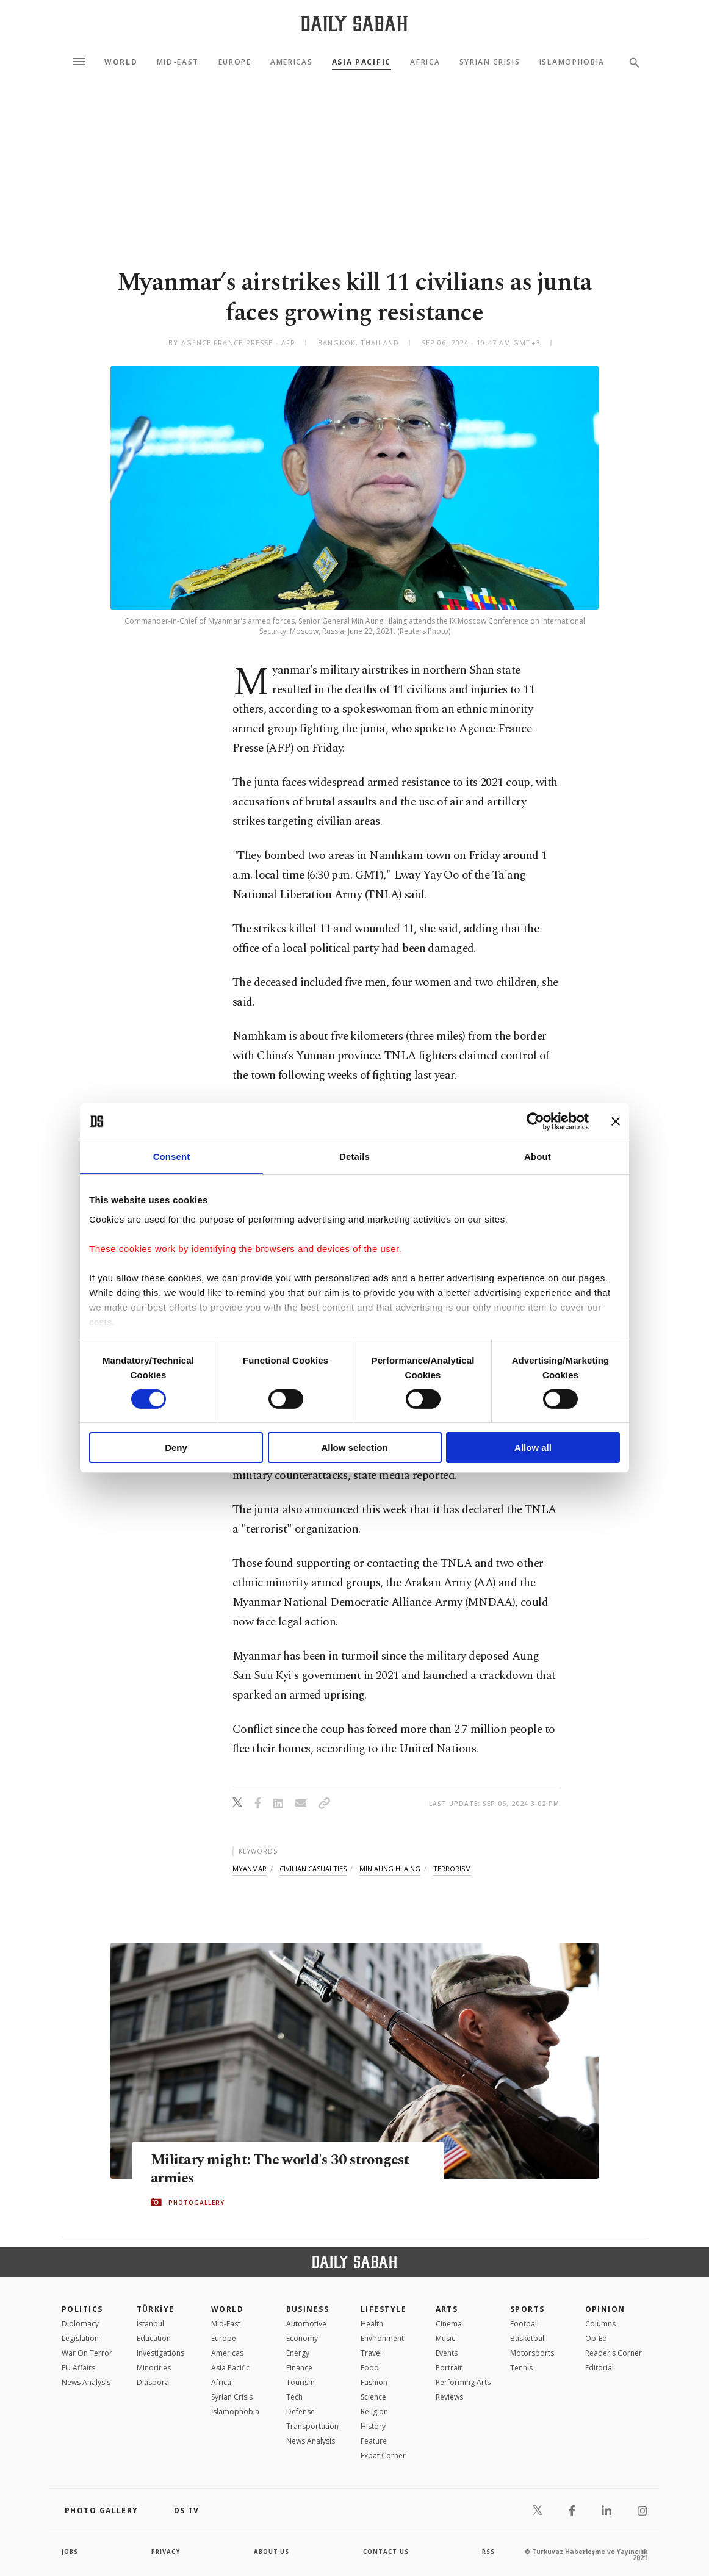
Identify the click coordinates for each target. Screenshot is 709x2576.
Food (370, 2367)
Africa (425, 62)
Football (524, 2324)
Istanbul (150, 2324)
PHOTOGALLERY (196, 2202)
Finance (299, 2367)
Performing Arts (463, 2382)
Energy (297, 2353)
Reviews (449, 2397)
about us (272, 2551)
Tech (294, 2397)
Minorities (154, 2367)
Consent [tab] (171, 1156)
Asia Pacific (361, 62)
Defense (300, 2411)
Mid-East (178, 62)
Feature (374, 2441)
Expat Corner (383, 2455)
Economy (302, 2338)
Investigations (160, 2353)
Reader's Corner (613, 2353)
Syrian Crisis (489, 62)
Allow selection (354, 1447)
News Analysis (86, 2382)
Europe (234, 62)
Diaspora (153, 2382)
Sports (527, 2309)
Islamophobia (572, 62)
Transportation (312, 2426)
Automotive (306, 2324)
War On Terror (87, 2353)
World (120, 62)
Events (447, 2353)
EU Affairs (78, 2367)
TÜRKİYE (156, 2309)
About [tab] (537, 1156)
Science (373, 2397)
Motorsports (532, 2353)
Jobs (70, 2551)
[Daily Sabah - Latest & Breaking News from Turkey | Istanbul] (354, 23)
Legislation (80, 2338)
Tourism (300, 2382)
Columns (600, 2324)
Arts (447, 2309)
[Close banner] (615, 1121)
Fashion (374, 2382)
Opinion (605, 2309)
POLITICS (82, 2309)
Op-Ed (596, 2338)
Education (154, 2338)
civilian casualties (313, 1868)
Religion (374, 2411)
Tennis (521, 2367)
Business (307, 2309)
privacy (166, 2551)
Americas (291, 62)
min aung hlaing (389, 1868)
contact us (386, 2551)
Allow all (533, 1447)
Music (445, 2338)
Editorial (599, 2367)
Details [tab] (354, 1156)
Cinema (449, 2324)
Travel (371, 2353)
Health (372, 2324)
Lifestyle (383, 2309)
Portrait (449, 2367)
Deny (176, 1447)
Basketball (528, 2338)
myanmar (249, 1868)
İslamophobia (235, 2411)
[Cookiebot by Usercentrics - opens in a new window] (535, 1121)
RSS (488, 2551)
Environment (382, 2338)
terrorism (452, 1868)
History (373, 2426)
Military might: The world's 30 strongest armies (283, 2169)
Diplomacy (80, 2324)
